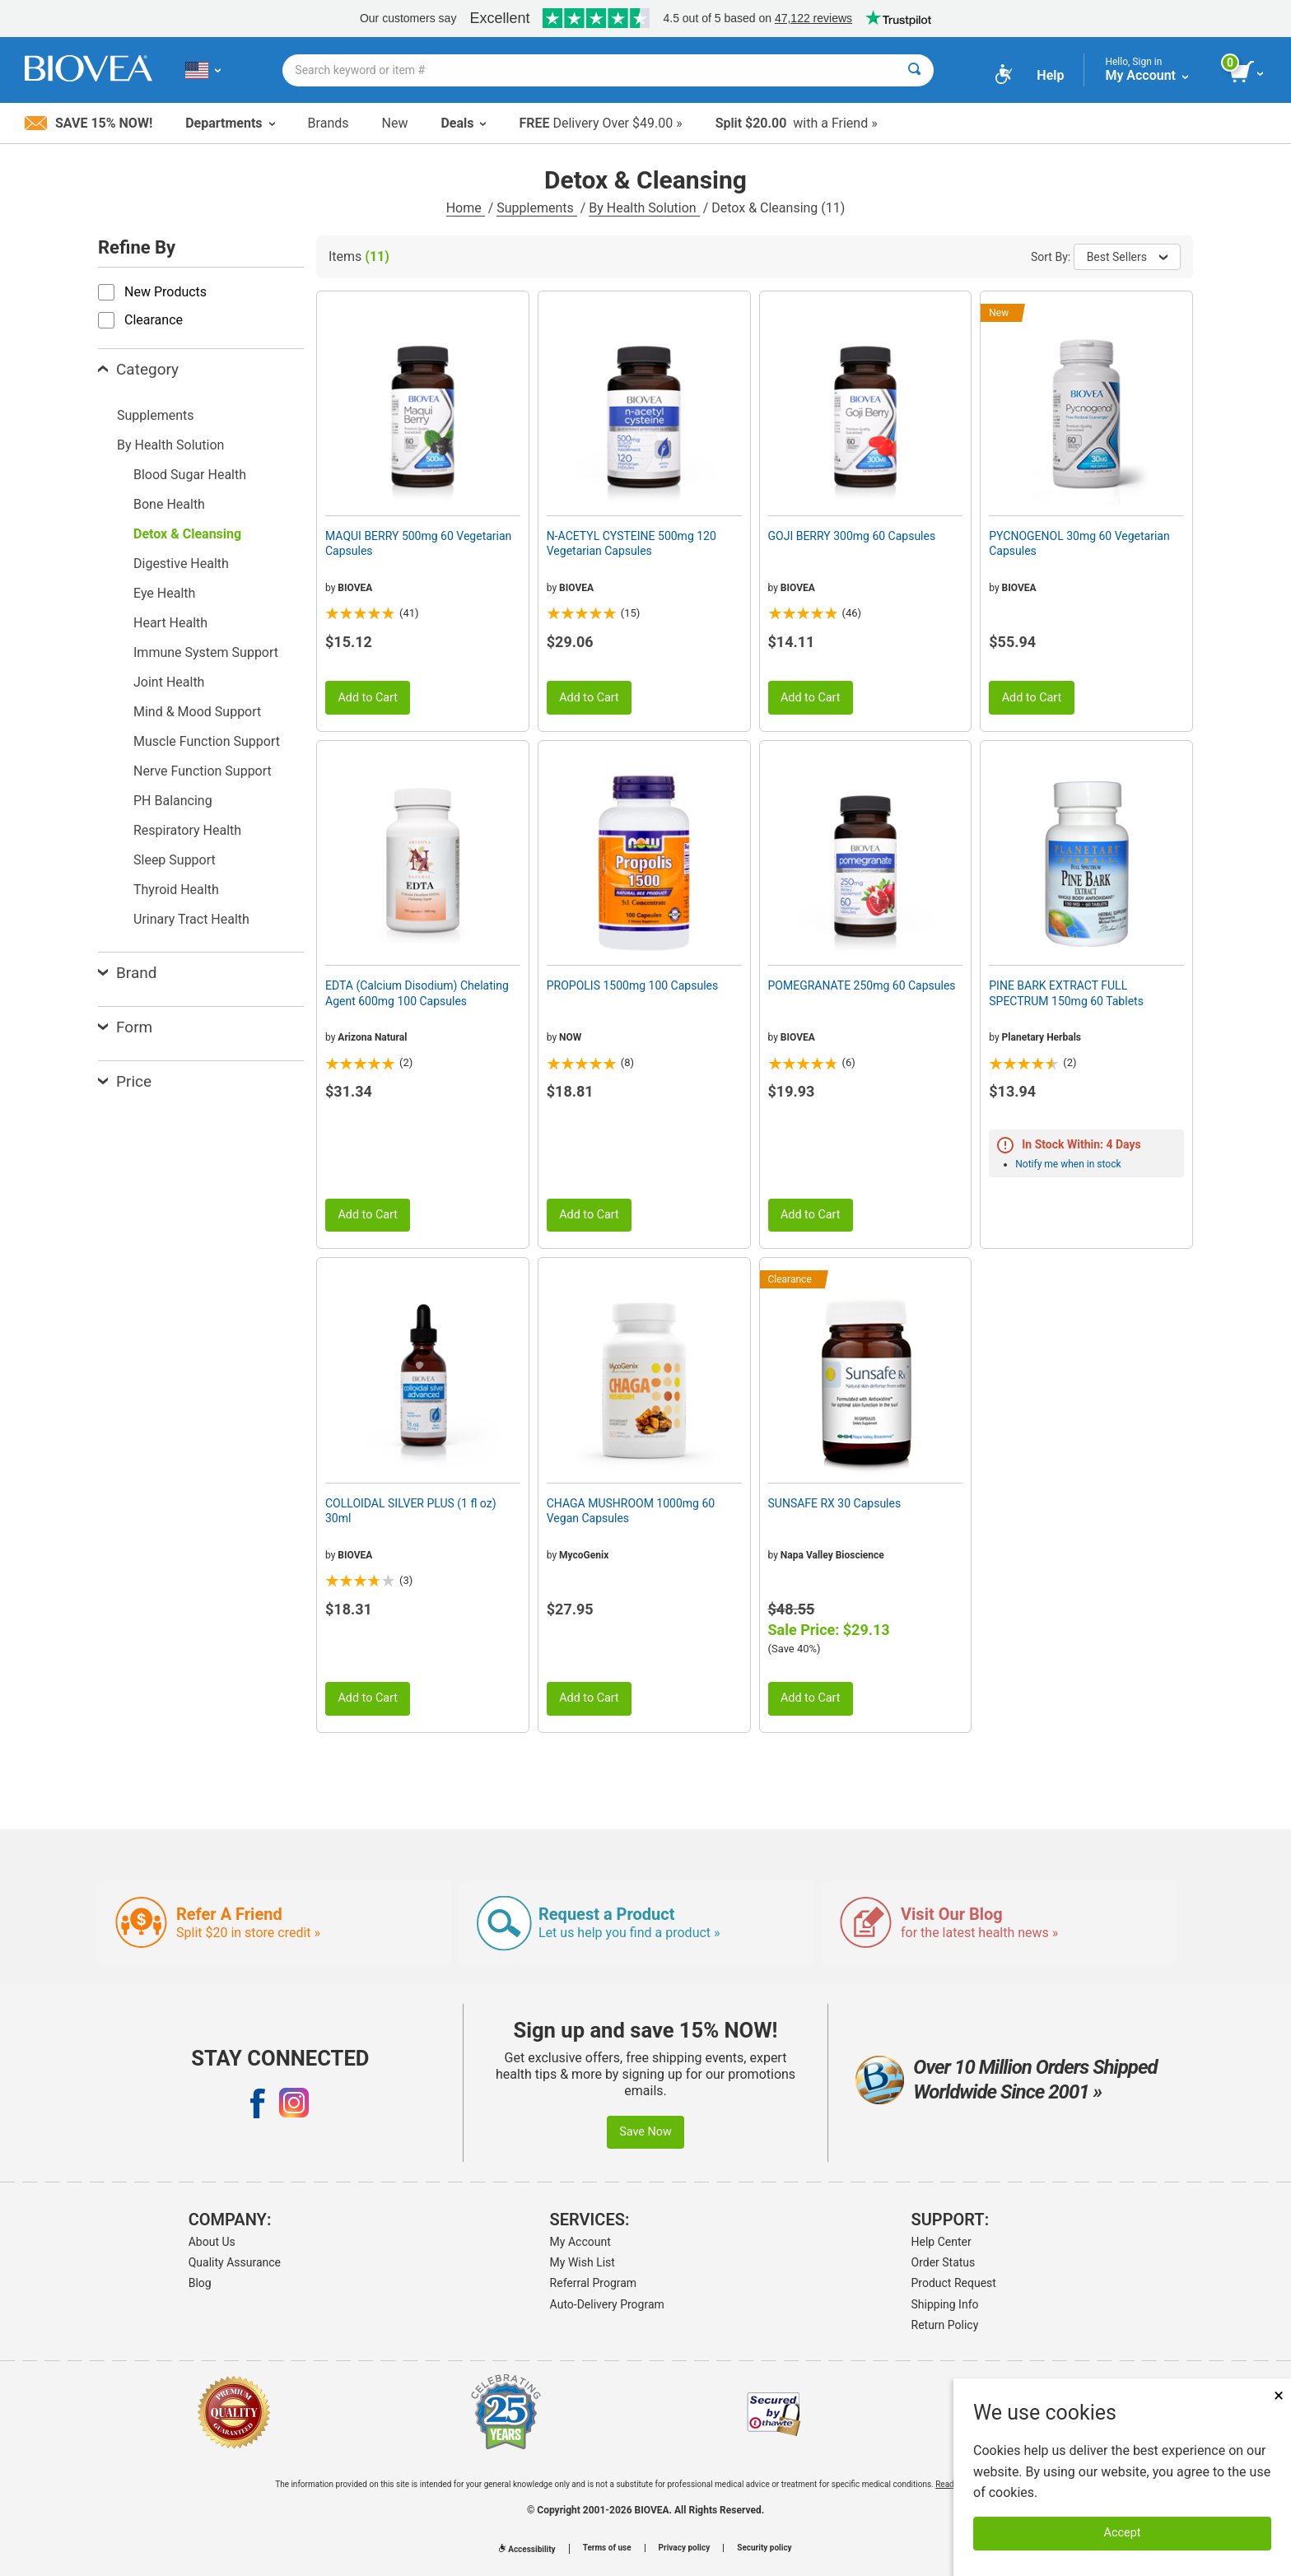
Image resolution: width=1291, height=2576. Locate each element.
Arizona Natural (372, 1037)
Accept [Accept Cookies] (1122, 2533)
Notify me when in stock (1068, 1164)
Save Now (645, 2132)
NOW (570, 1037)
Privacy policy (685, 2548)
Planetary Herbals (1041, 1037)
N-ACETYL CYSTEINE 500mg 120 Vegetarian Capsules (631, 543)
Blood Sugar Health (189, 474)
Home (465, 208)
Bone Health (169, 504)
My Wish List (582, 2262)
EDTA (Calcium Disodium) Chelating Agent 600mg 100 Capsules (417, 993)
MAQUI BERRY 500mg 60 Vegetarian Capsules (418, 543)
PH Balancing (172, 800)
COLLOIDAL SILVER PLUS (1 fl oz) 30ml (410, 1511)
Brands (328, 123)
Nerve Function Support (202, 771)
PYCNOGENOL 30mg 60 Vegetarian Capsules (1079, 543)
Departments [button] (229, 123)
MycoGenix (583, 1555)
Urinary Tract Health (191, 919)
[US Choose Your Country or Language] (203, 70)
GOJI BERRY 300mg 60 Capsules (852, 536)
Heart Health (170, 623)
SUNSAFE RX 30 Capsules (835, 1503)
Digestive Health (181, 563)
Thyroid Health (176, 889)
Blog (200, 2283)
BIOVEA (355, 588)
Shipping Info (945, 2304)
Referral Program (593, 2283)
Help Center (941, 2241)
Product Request (953, 2283)
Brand (127, 972)
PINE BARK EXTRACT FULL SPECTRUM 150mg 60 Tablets (1066, 993)
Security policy (764, 2548)
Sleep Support (174, 860)
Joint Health (168, 682)
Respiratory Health (187, 830)
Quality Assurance (235, 2262)
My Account (580, 2241)
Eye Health (164, 593)
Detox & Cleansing (187, 534)
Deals (463, 123)
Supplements (536, 208)
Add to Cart (368, 698)
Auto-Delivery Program (607, 2304)
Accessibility (527, 2549)
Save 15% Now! (88, 123)
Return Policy (945, 2324)
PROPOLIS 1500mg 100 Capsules (632, 985)
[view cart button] (1247, 72)
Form (125, 1027)
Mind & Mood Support (197, 712)
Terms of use (607, 2548)
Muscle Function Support (206, 741)
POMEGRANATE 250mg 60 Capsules (862, 985)
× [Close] (1279, 2395)
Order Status (943, 2262)
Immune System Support (205, 652)
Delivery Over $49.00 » (600, 123)
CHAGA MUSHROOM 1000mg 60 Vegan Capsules (631, 1511)
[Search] (914, 70)
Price (124, 1081)
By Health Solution (644, 208)
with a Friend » (796, 123)
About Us (212, 2241)
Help (1050, 75)
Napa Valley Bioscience (832, 1555)
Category (138, 369)
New (395, 123)
